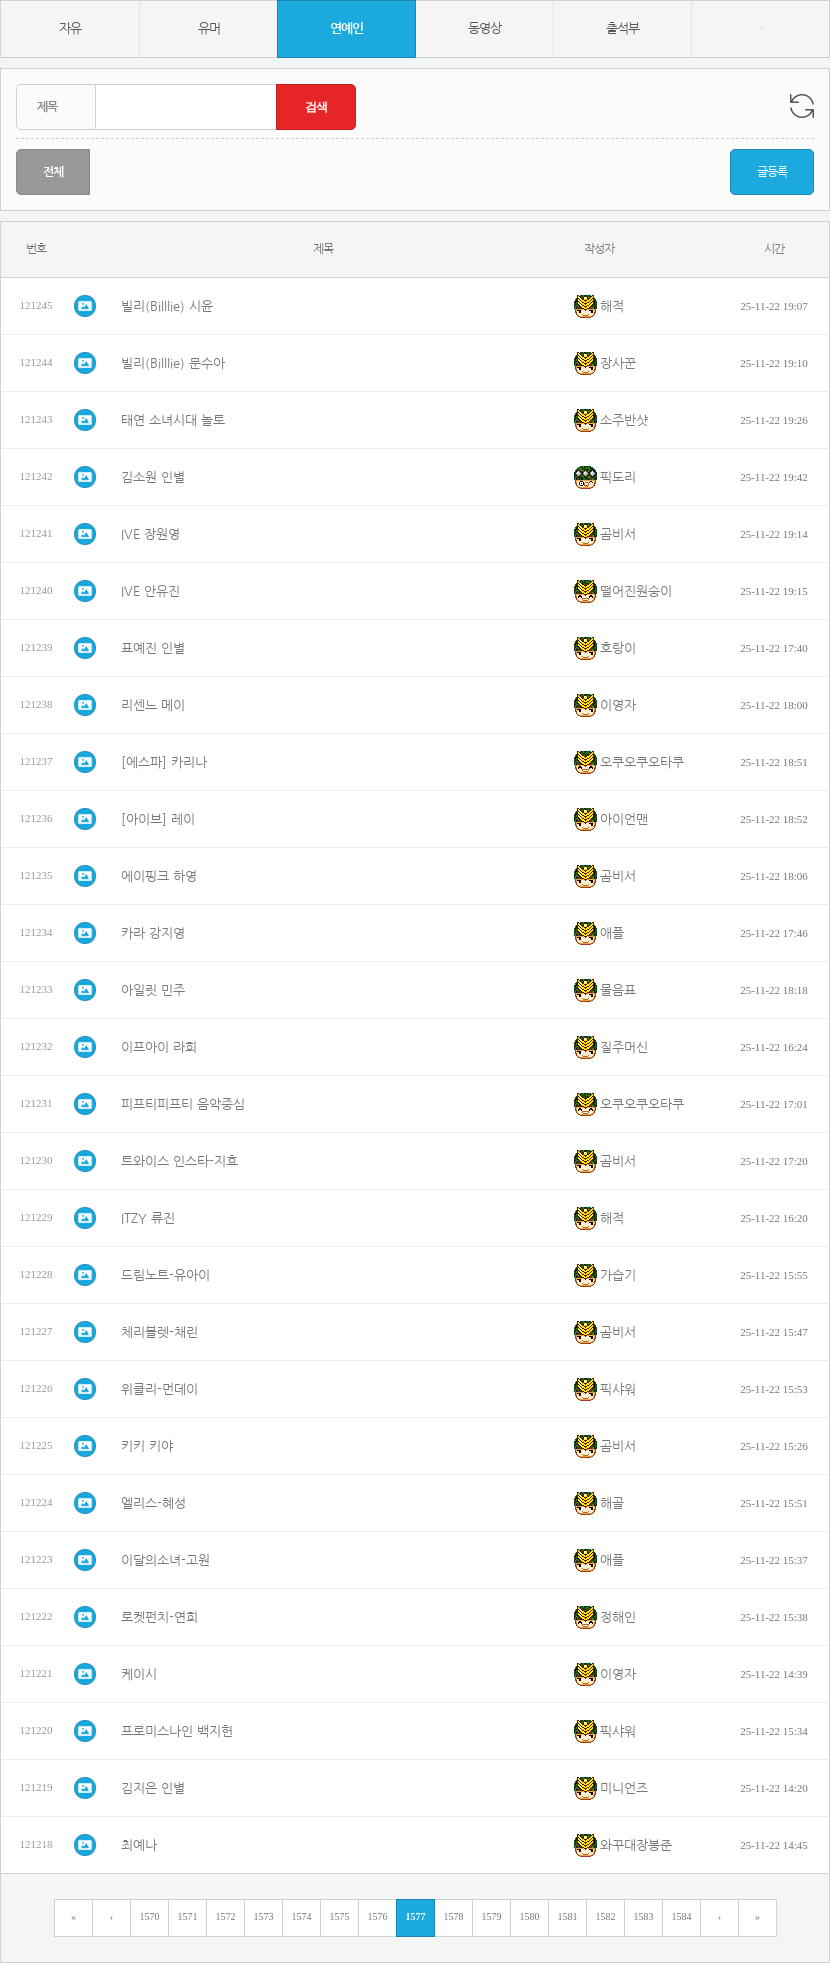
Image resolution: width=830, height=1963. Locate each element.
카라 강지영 (153, 933)
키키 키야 (147, 1446)
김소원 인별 (153, 477)
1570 (150, 1916)
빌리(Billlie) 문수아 (173, 363)
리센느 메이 (153, 705)
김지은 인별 (153, 1788)
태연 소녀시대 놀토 (173, 420)
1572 (226, 1916)
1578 (454, 1916)
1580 (530, 1916)
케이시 (139, 1674)
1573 (264, 1916)
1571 (188, 1916)
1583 (644, 1916)
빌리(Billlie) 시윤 (167, 306)
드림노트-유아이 (165, 1275)
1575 (340, 1916)
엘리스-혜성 (153, 1503)
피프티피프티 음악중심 (183, 1104)
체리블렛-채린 (159, 1332)
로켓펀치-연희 (159, 1617)
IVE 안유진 (150, 591)
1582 (606, 1916)
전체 (53, 172)
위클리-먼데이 (159, 1389)
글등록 (772, 172)
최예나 (139, 1845)
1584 (682, 1916)
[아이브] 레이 (158, 819)
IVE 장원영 (150, 534)
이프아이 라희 (159, 1047)
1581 (568, 1916)
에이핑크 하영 (159, 876)
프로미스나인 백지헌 (177, 1731)
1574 (302, 1916)
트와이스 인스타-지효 (179, 1161)
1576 (378, 1916)
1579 (492, 1916)
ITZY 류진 (148, 1218)
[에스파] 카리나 (164, 762)
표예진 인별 (153, 648)
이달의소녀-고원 (165, 1560)
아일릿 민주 (153, 990)
